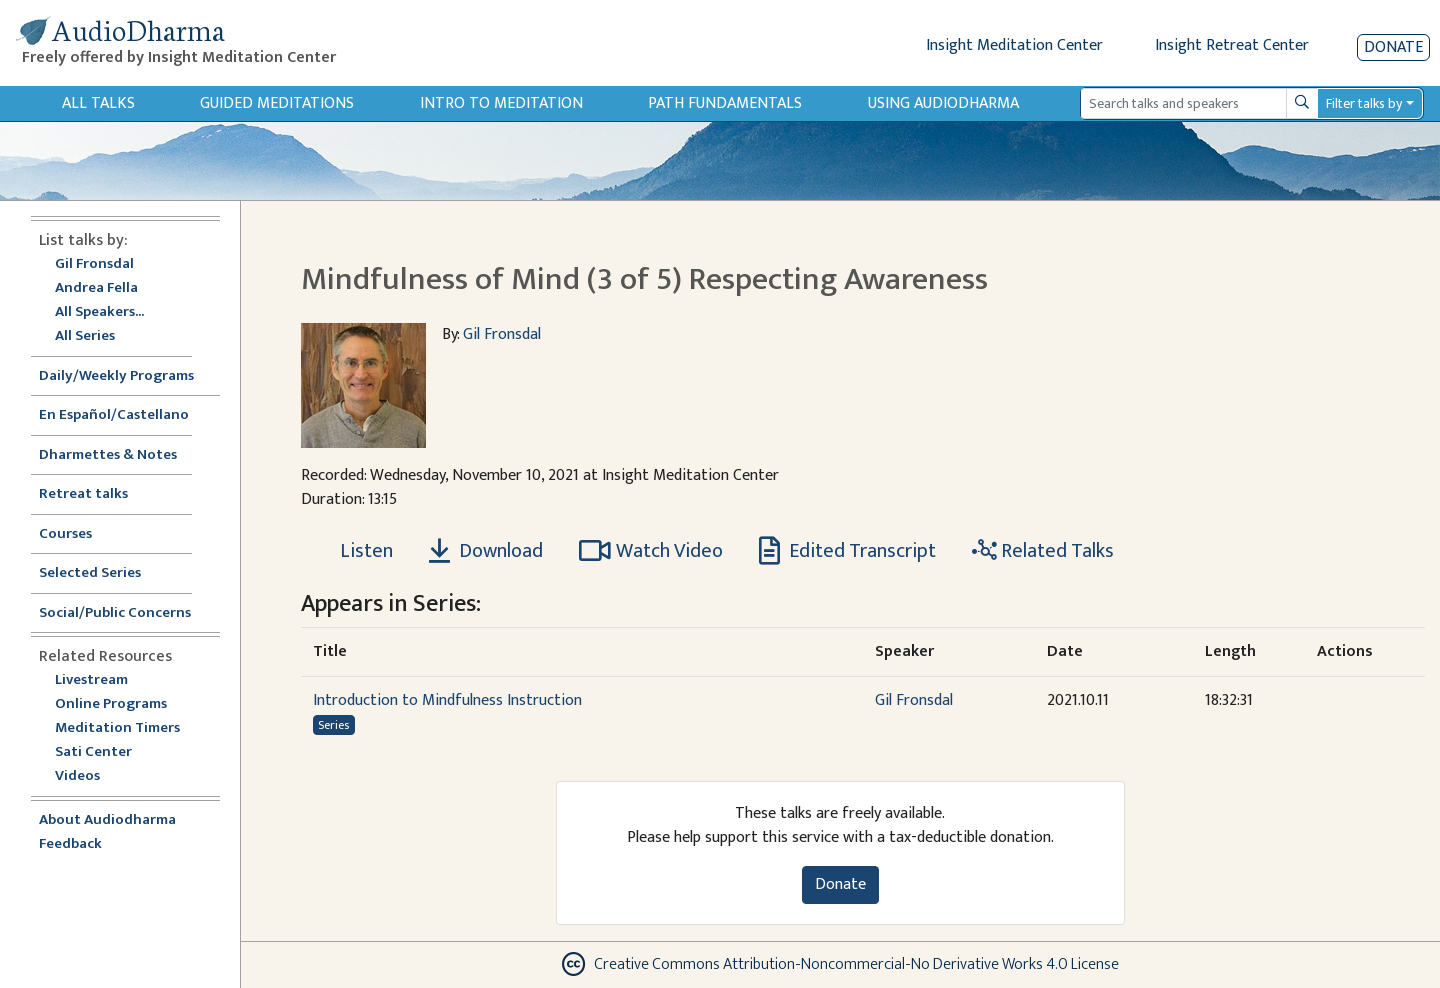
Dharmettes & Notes (108, 455)
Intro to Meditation (501, 103)
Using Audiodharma (943, 103)
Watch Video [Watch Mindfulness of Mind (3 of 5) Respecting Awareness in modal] (651, 551)
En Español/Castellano (114, 415)
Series (333, 725)
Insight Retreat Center (1232, 45)
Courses (65, 534)
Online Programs (111, 704)
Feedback (70, 844)
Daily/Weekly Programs (127, 376)
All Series (85, 336)
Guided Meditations (277, 103)
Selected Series (102, 573)
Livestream (91, 680)
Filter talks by (1364, 103)
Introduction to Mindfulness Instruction (447, 700)
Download (486, 551)
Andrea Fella (96, 288)
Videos (88, 776)
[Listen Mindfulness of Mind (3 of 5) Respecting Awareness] (355, 551)
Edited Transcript (847, 551)
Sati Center (93, 752)
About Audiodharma (107, 820)
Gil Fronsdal (94, 264)
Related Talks (1043, 551)
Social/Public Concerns (115, 613)
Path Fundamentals (725, 103)
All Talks (98, 103)
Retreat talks (83, 494)
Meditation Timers (117, 728)
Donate (1393, 47)
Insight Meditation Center (1014, 45)
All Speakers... (99, 312)
